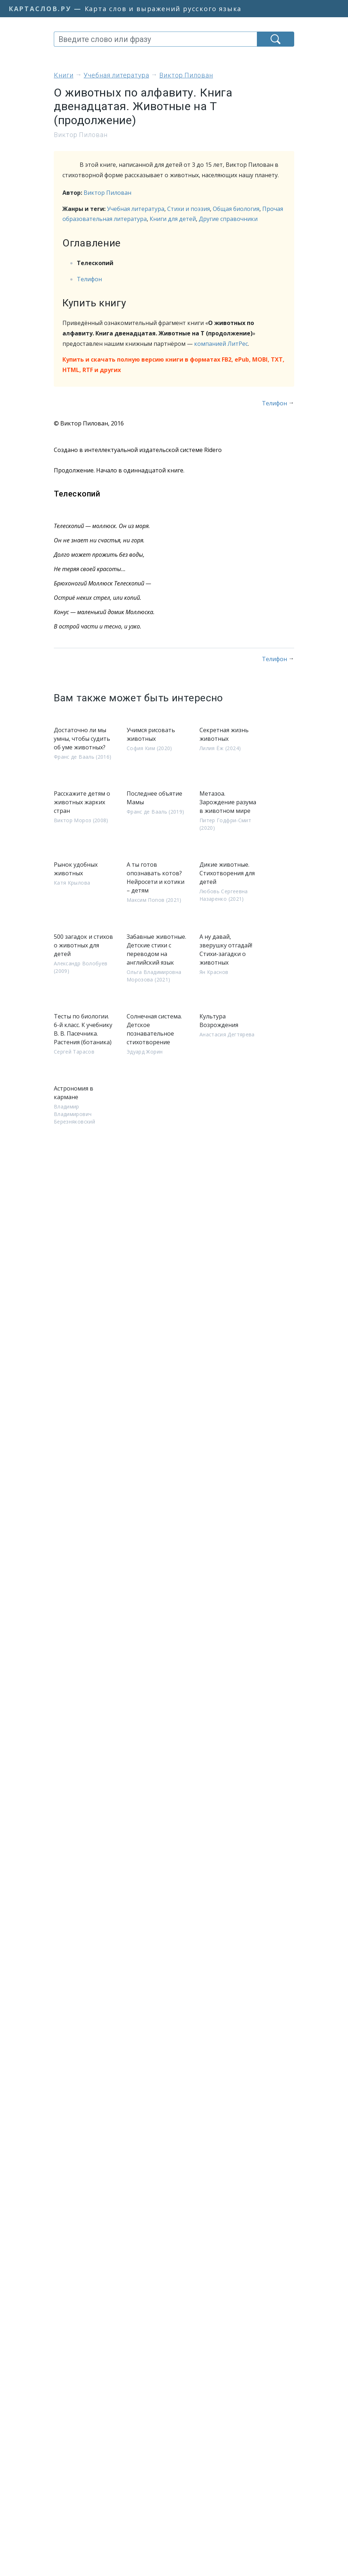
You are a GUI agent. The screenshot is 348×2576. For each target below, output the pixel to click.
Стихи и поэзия (188, 209)
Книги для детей (173, 219)
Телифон (89, 279)
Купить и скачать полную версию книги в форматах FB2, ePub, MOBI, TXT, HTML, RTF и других (173, 364)
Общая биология (236, 209)
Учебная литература (135, 209)
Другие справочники (228, 219)
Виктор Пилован (107, 193)
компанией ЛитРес (221, 344)
